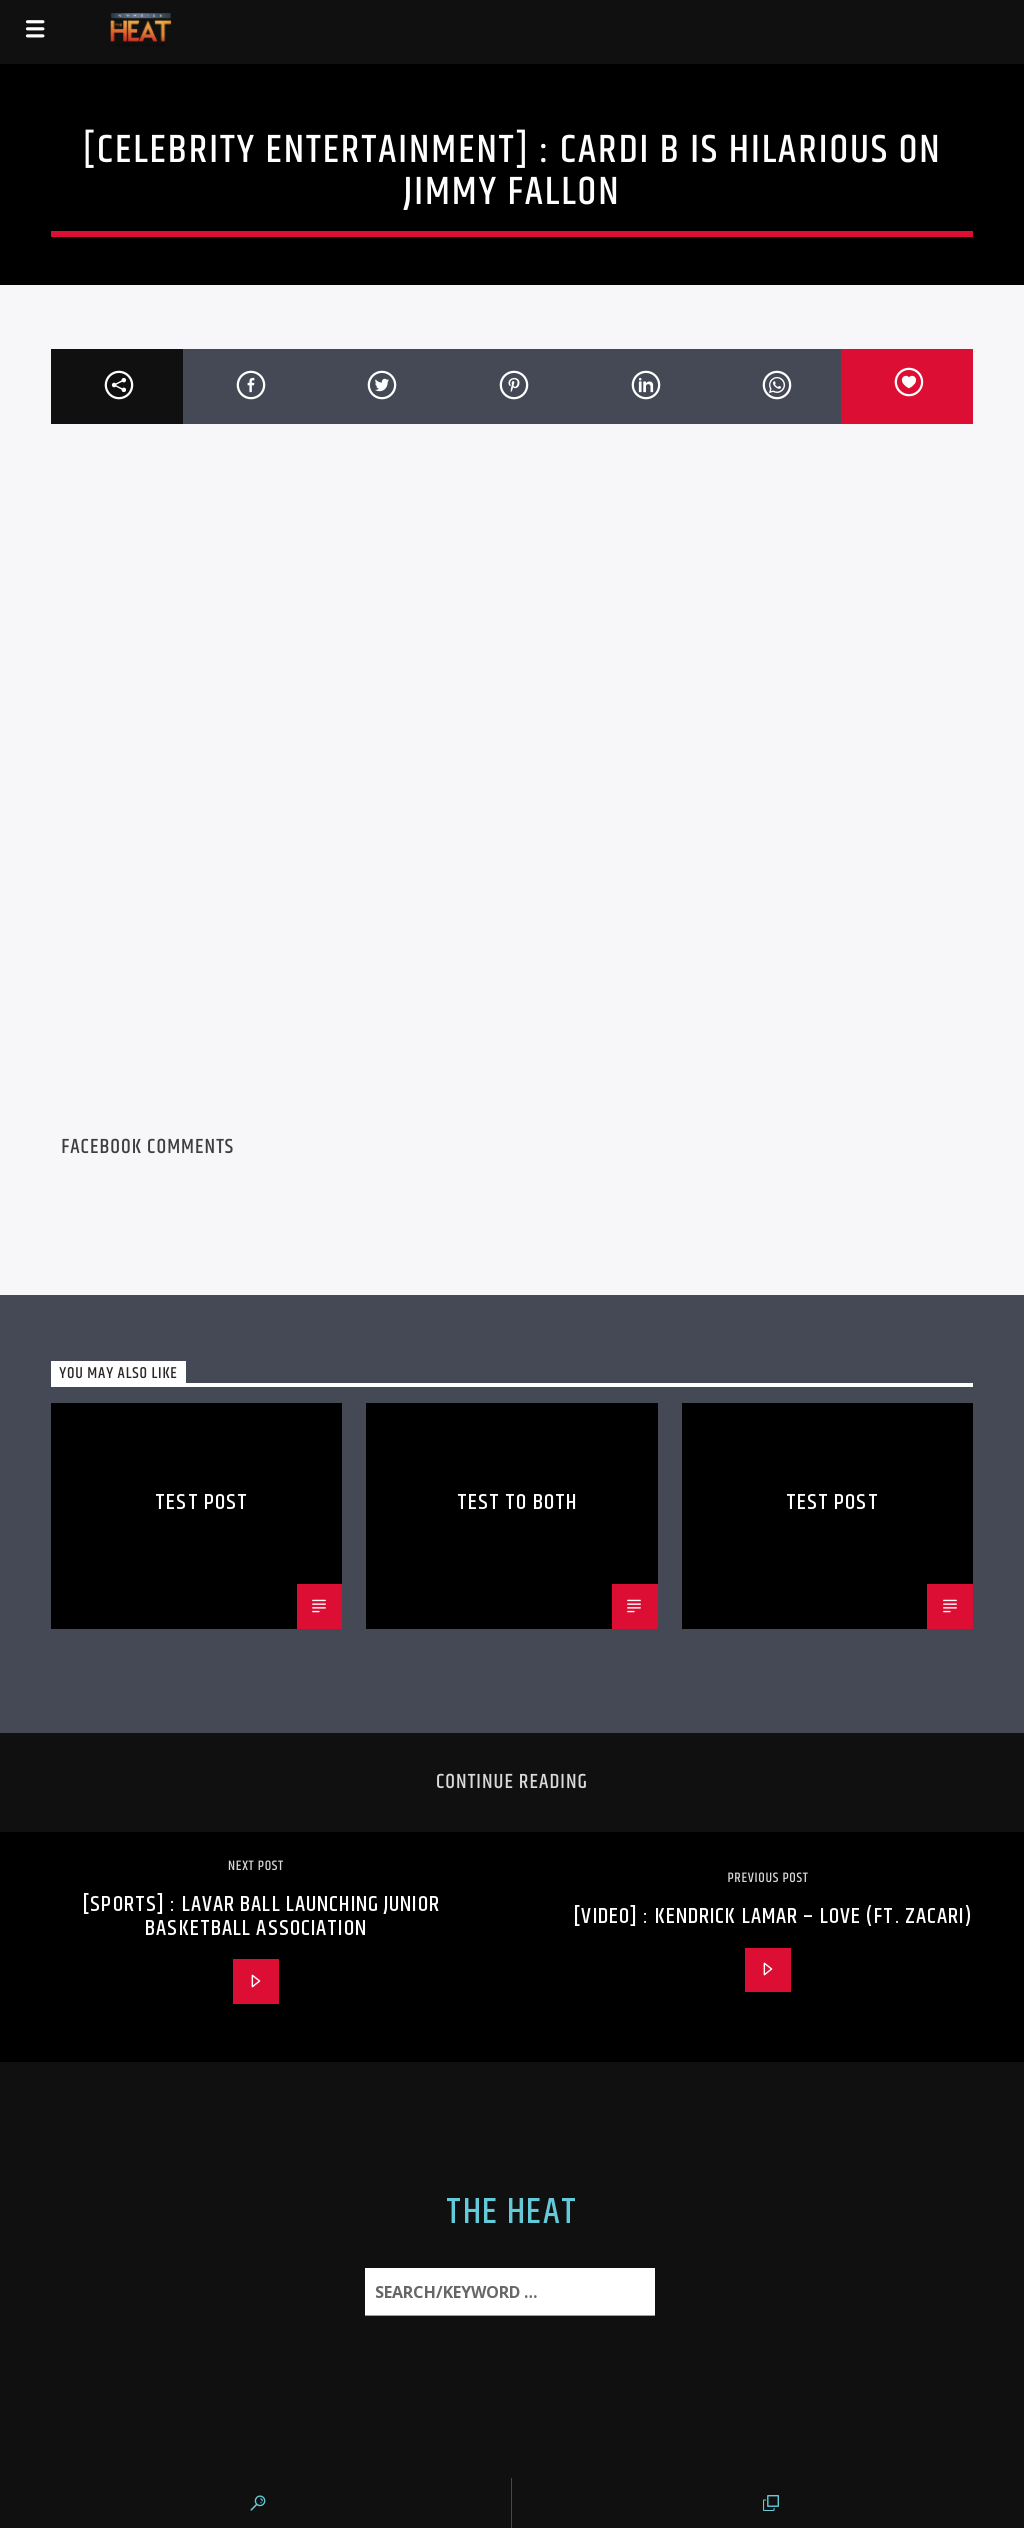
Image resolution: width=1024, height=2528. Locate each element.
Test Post (201, 1502)
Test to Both (517, 1502)
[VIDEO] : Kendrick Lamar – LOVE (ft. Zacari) (772, 1916)
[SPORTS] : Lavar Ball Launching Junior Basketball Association (261, 1916)
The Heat (512, 2213)
